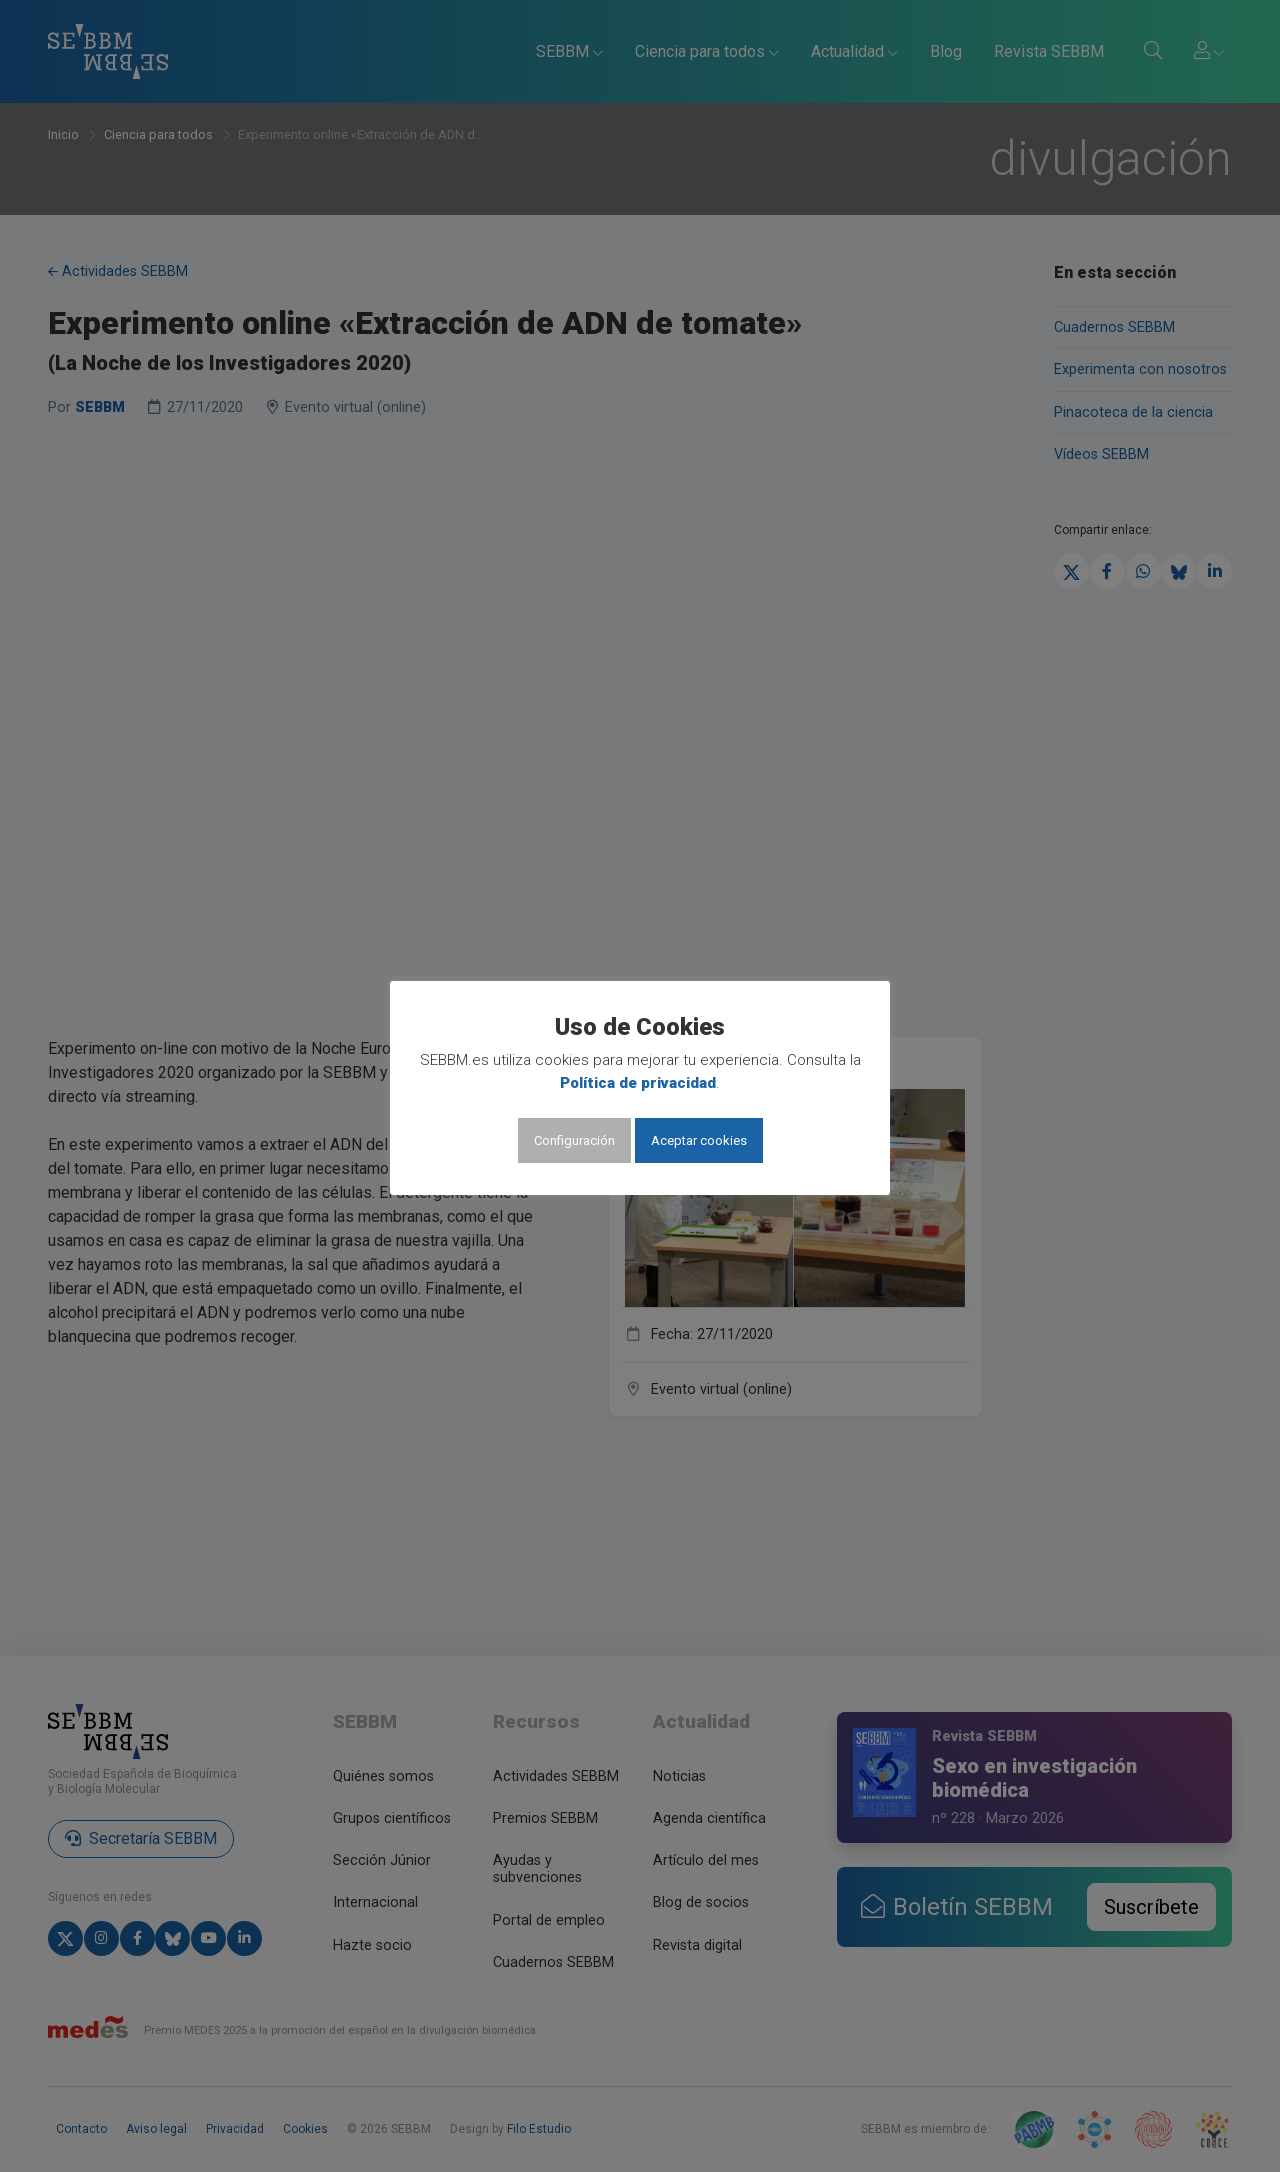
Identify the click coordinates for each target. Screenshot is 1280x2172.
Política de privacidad (638, 1083)
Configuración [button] (574, 1140)
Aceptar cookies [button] (699, 1140)
